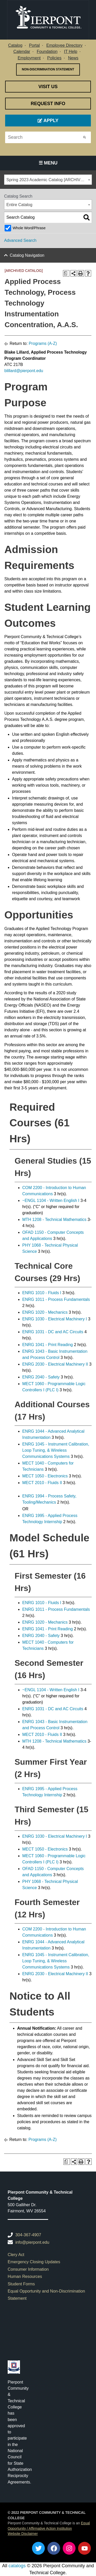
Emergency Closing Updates (34, 2261)
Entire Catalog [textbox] (19, 205)
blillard (10, 371)
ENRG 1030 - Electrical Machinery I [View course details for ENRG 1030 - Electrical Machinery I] (54, 1319)
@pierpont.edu (29, 371)
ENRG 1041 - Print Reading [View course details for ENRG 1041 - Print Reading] (47, 1344)
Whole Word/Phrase (29, 228)
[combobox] (48, 179)
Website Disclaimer (23, 2534)
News (73, 58)
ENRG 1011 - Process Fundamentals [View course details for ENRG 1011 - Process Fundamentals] (56, 1299)
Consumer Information (28, 2269)
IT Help (70, 51)
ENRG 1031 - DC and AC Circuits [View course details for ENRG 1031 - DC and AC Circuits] (52, 1332)
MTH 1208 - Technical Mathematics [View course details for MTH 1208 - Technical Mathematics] (54, 1219)
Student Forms (21, 2283)
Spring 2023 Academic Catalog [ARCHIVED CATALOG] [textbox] (49, 180)
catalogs (17, 2565)
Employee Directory (64, 45)
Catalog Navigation (27, 255)
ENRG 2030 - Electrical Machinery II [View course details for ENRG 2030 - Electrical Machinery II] (55, 1364)
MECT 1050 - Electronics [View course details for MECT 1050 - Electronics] (45, 1476)
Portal (34, 45)
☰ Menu (48, 162)
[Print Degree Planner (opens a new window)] (66, 273)
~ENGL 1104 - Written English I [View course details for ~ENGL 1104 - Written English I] (50, 1200)
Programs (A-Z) (43, 343)
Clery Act (16, 2254)
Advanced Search (20, 240)
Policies (54, 58)
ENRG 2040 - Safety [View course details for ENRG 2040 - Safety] (41, 1377)
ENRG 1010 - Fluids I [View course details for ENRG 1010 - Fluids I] (41, 1293)
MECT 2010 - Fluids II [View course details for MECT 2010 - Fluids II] (42, 1482)
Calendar (21, 51)
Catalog (15, 45)
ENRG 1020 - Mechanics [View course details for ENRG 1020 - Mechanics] (45, 1312)
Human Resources (25, 2276)
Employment (29, 58)
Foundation (47, 51)
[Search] (84, 137)
